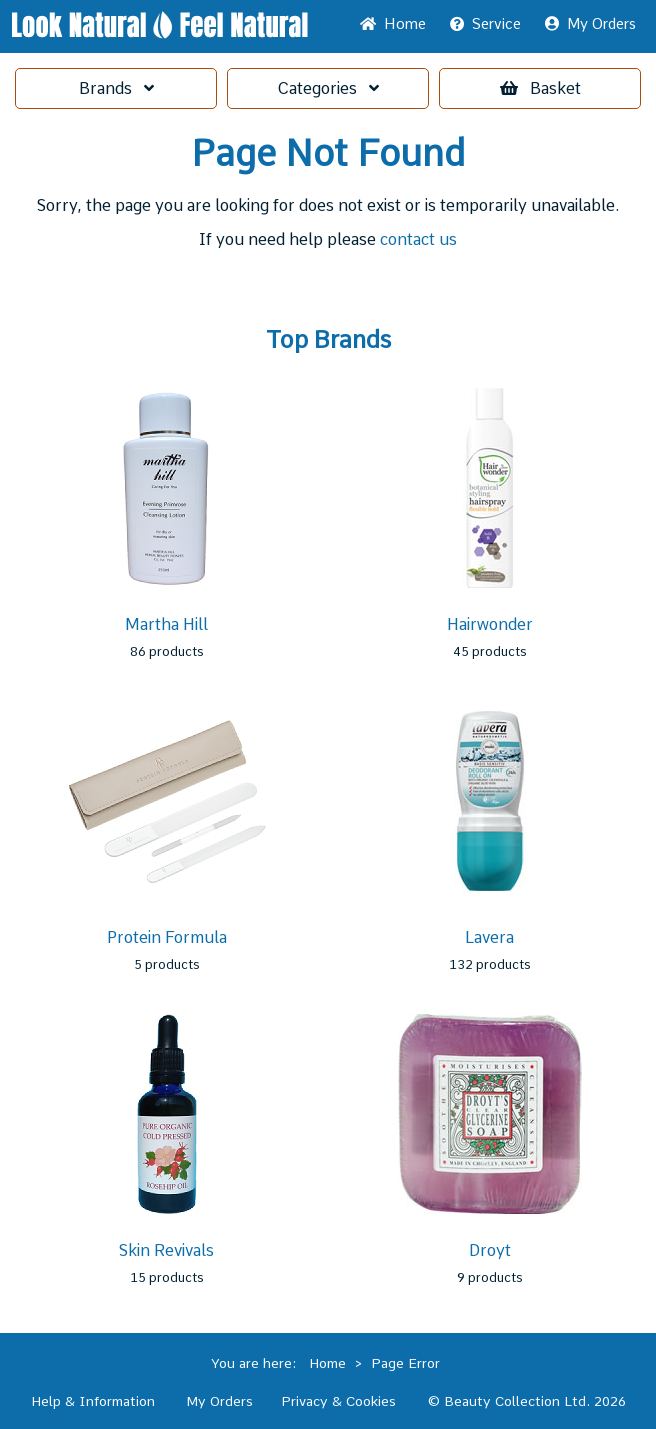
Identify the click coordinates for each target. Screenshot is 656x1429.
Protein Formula (167, 937)
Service (485, 24)
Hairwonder (490, 624)
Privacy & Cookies (338, 1401)
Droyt (490, 1250)
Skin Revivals (166, 1250)
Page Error (405, 1363)
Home (393, 24)
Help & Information (93, 1401)
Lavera (489, 937)
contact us (418, 239)
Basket (540, 88)
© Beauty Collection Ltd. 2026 (527, 1401)
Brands (116, 88)
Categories (328, 88)
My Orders (590, 24)
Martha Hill (166, 624)
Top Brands (328, 340)
